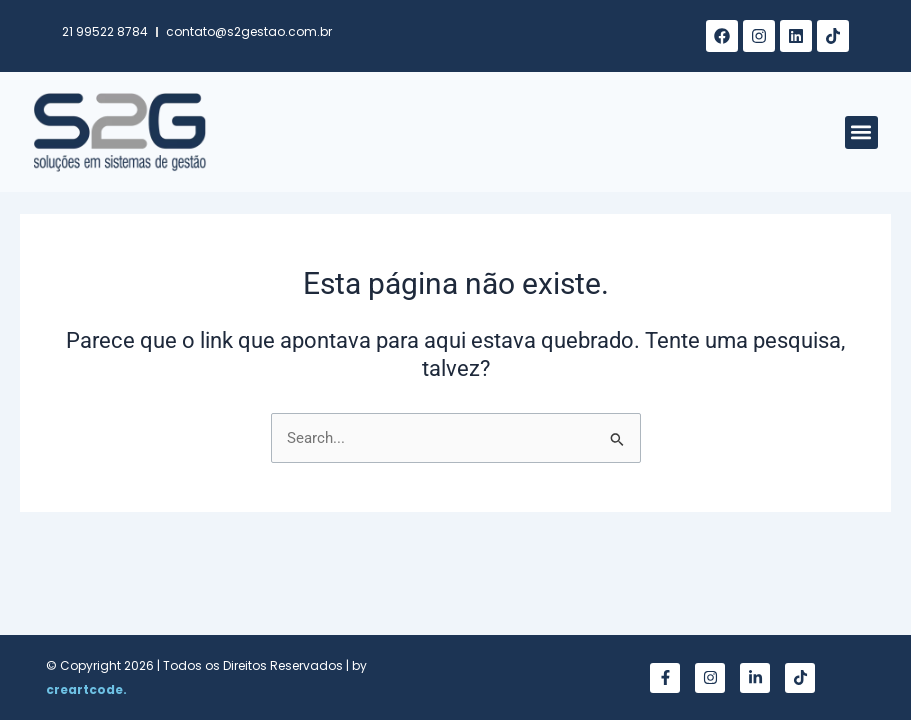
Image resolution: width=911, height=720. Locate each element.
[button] (861, 132)
